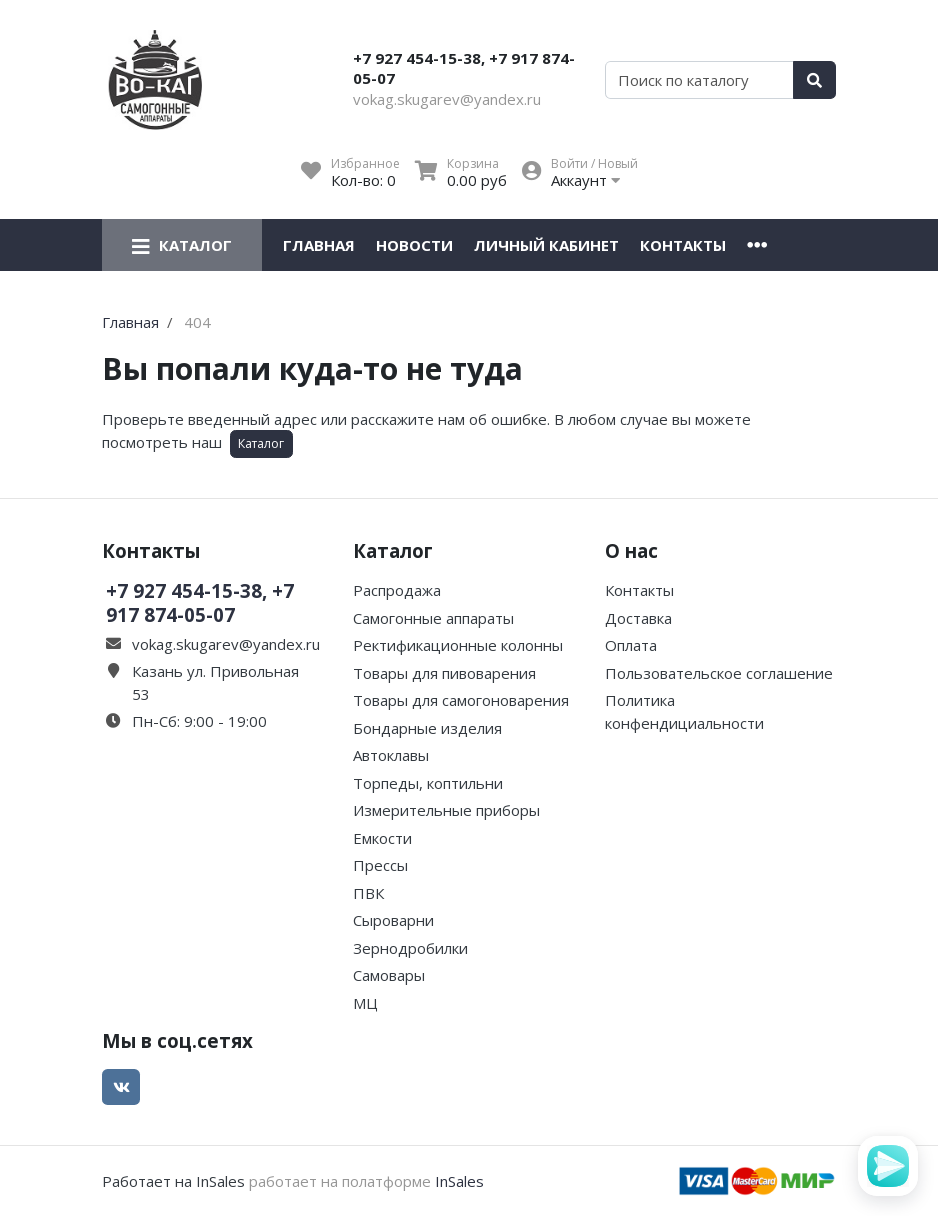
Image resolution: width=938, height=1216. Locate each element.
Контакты (683, 245)
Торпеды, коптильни (428, 783)
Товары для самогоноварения (461, 700)
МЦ (365, 1003)
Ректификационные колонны (458, 645)
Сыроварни (393, 920)
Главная (319, 245)
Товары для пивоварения (444, 673)
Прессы (380, 865)
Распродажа (397, 590)
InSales (459, 1181)
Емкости (382, 838)
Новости (414, 245)
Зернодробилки (410, 948)
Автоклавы (391, 755)
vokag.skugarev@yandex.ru (447, 99)
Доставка (638, 618)
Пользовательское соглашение (719, 673)
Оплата (631, 645)
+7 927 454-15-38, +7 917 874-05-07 (464, 68)
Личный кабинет (546, 245)
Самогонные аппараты (433, 618)
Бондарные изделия (427, 728)
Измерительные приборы (446, 810)
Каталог (261, 443)
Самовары (389, 975)
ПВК (368, 893)
